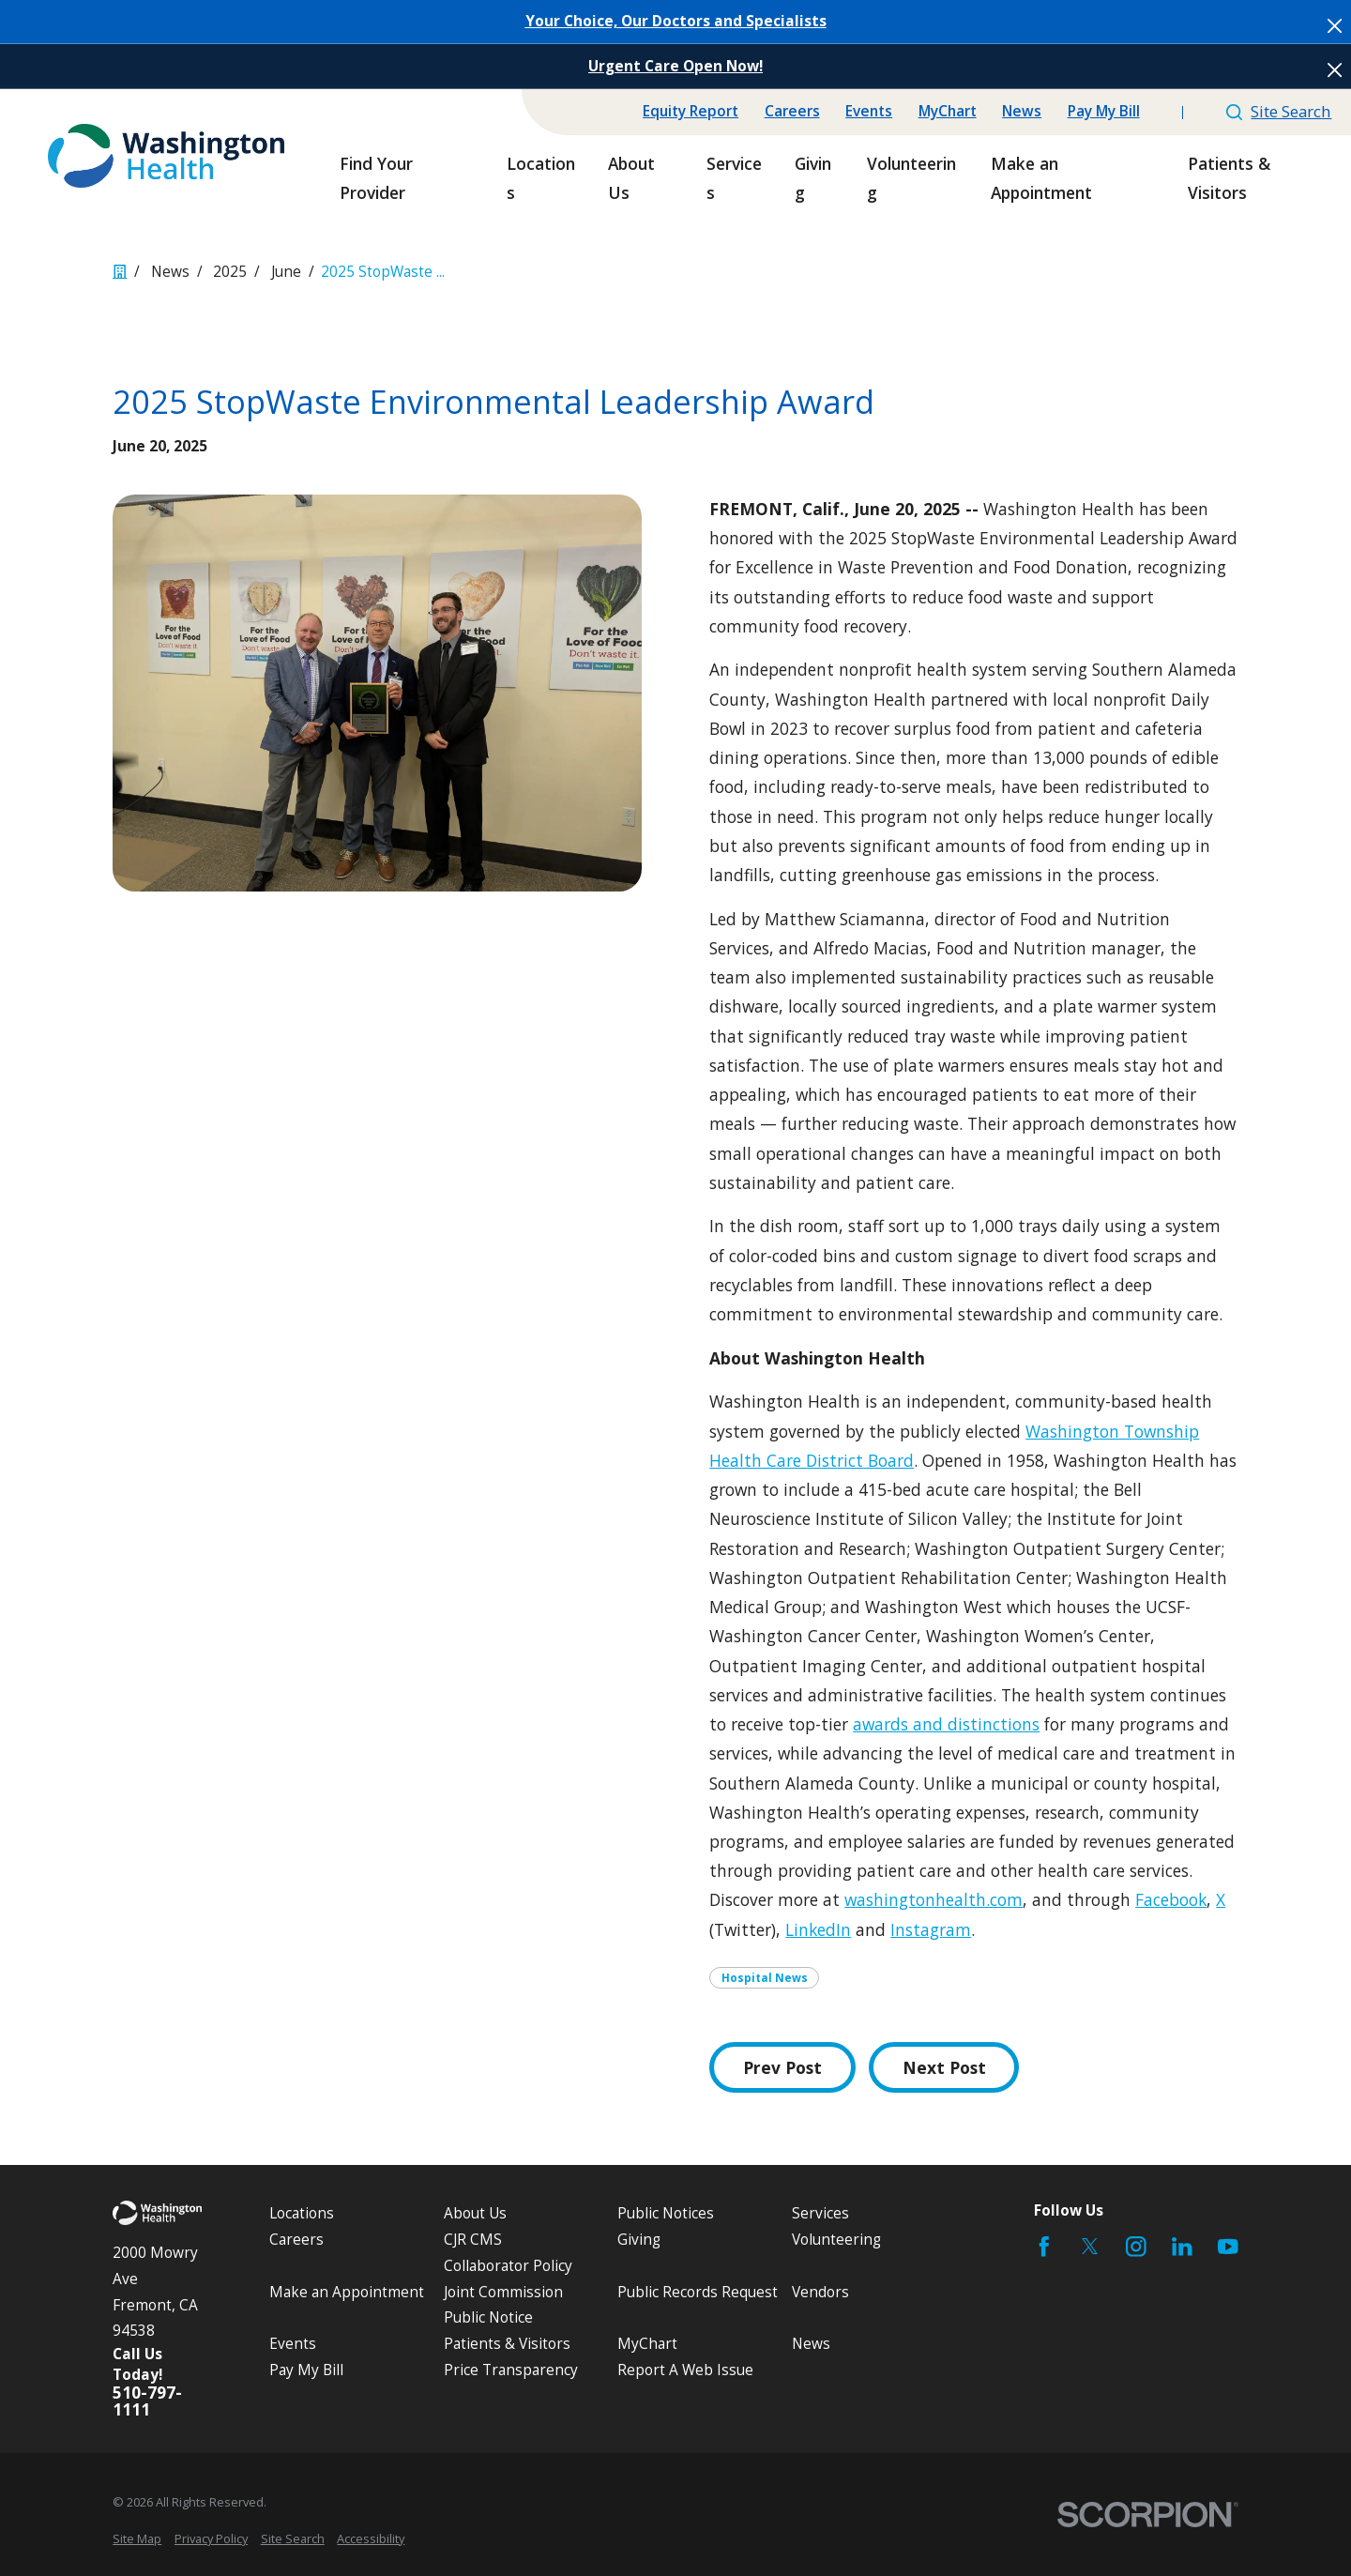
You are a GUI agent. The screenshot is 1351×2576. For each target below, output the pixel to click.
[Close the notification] (1335, 26)
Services (820, 2213)
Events (868, 111)
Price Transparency (511, 2370)
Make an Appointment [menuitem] (1041, 178)
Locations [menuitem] (541, 178)
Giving (638, 2239)
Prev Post (782, 2067)
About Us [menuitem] (631, 178)
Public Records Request (697, 2292)
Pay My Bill (1104, 111)
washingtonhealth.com (933, 1899)
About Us (475, 2213)
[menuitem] (137, 2539)
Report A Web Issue (685, 2370)
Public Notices (665, 2213)
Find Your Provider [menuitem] (376, 178)
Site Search (1278, 111)
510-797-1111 (147, 2400)
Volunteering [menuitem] (911, 178)
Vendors (820, 2292)
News (1021, 111)
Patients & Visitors (507, 2344)
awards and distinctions (946, 1724)
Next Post (944, 2067)
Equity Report (690, 111)
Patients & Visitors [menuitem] (1229, 178)
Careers (792, 111)
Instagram (930, 1929)
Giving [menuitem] (813, 178)
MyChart (947, 111)
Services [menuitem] (734, 178)
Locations (301, 2213)
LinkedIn (818, 1929)
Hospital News (764, 1978)
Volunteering (836, 2239)
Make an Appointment (346, 2292)
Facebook (1171, 1899)
